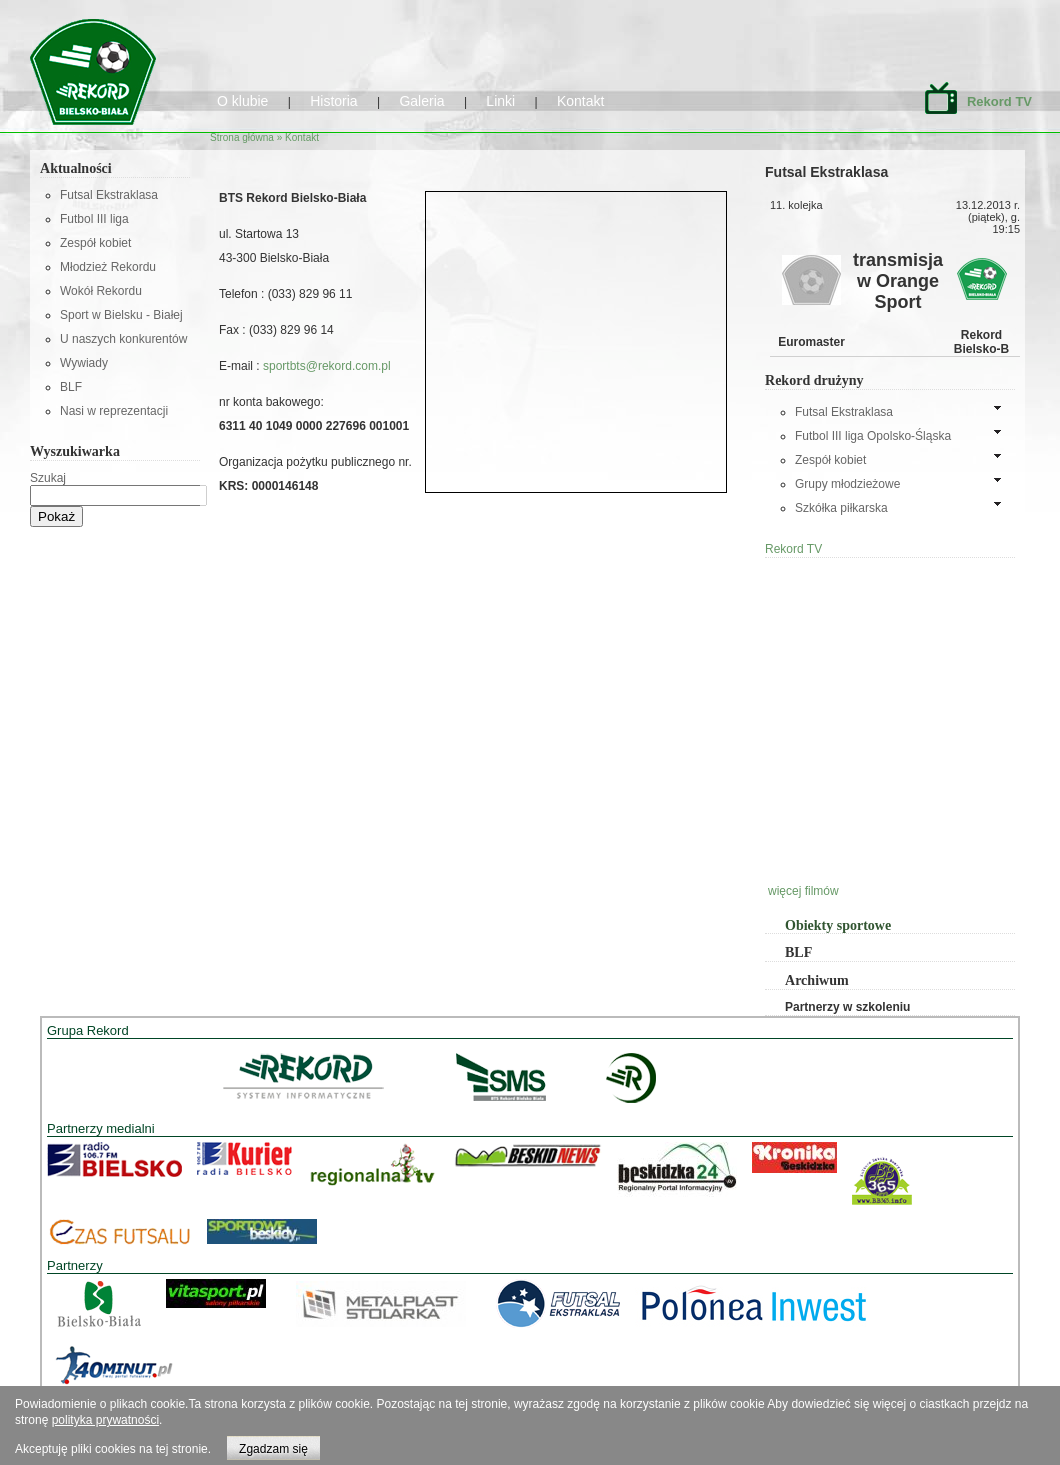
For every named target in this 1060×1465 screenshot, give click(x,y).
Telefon (240, 294)
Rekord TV (999, 101)
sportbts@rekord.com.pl (325, 366)
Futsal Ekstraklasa (109, 195)
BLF (71, 387)
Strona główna (242, 137)
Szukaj (48, 478)
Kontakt (580, 101)
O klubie (242, 101)
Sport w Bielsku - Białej (121, 315)
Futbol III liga (94, 219)
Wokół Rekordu (101, 291)
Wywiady (84, 363)
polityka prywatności (105, 1420)
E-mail (237, 366)
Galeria (421, 101)
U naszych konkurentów (123, 339)
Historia (333, 101)
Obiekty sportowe (838, 925)
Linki (500, 101)
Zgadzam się (273, 1449)
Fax (230, 330)
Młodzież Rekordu (108, 267)
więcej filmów (803, 891)
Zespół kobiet (95, 243)
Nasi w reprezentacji (114, 411)
